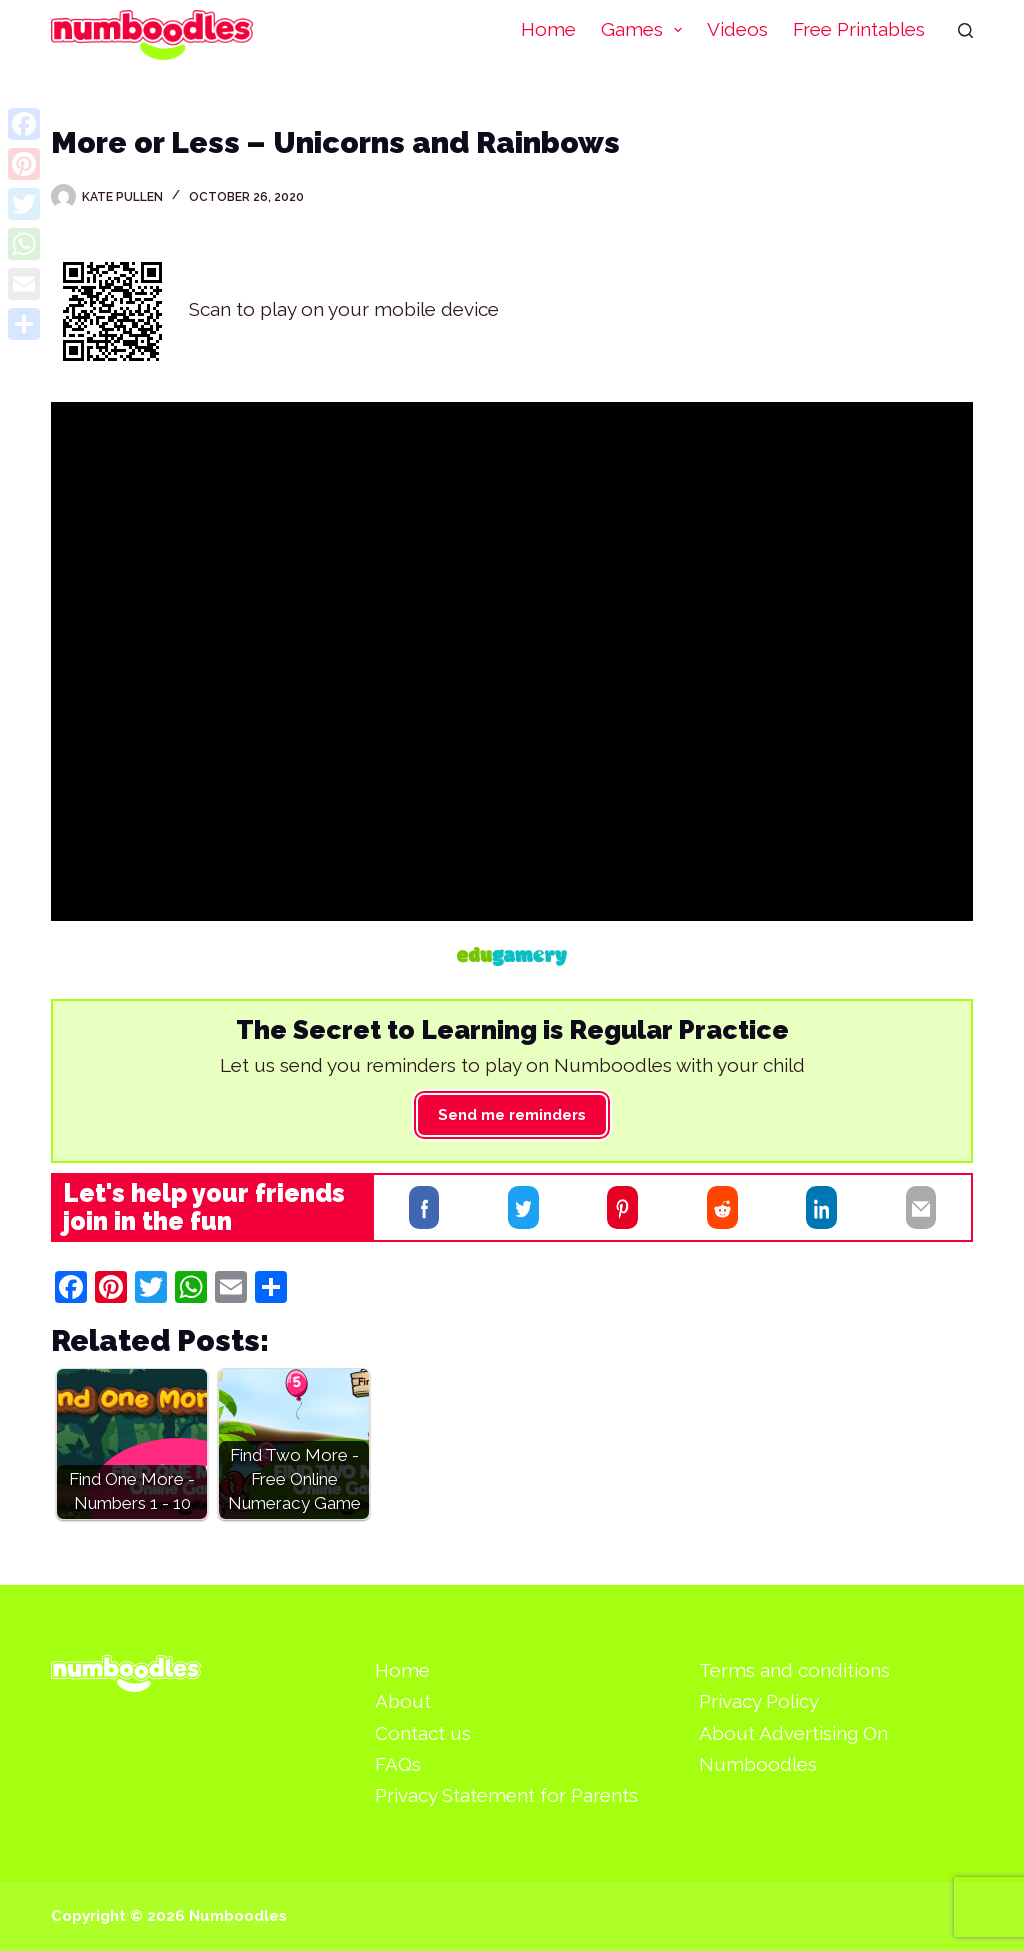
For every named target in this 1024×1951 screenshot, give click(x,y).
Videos (737, 29)
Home (548, 29)
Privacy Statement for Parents (506, 1795)
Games (646, 30)
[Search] (965, 30)
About (403, 1701)
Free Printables (859, 29)
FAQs (398, 1764)
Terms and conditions (794, 1670)
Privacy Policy (759, 1701)
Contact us (423, 1733)
